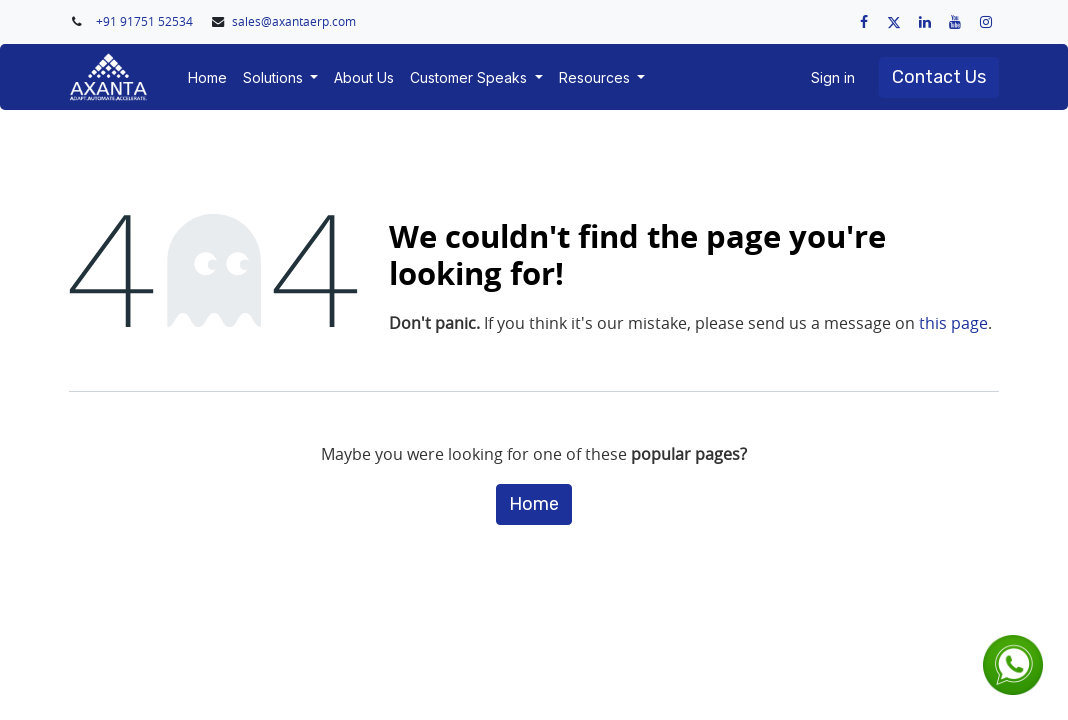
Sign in (833, 77)
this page (953, 323)
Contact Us (939, 77)
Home (534, 504)
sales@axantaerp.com (294, 21)
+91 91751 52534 (146, 21)
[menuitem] (207, 77)
